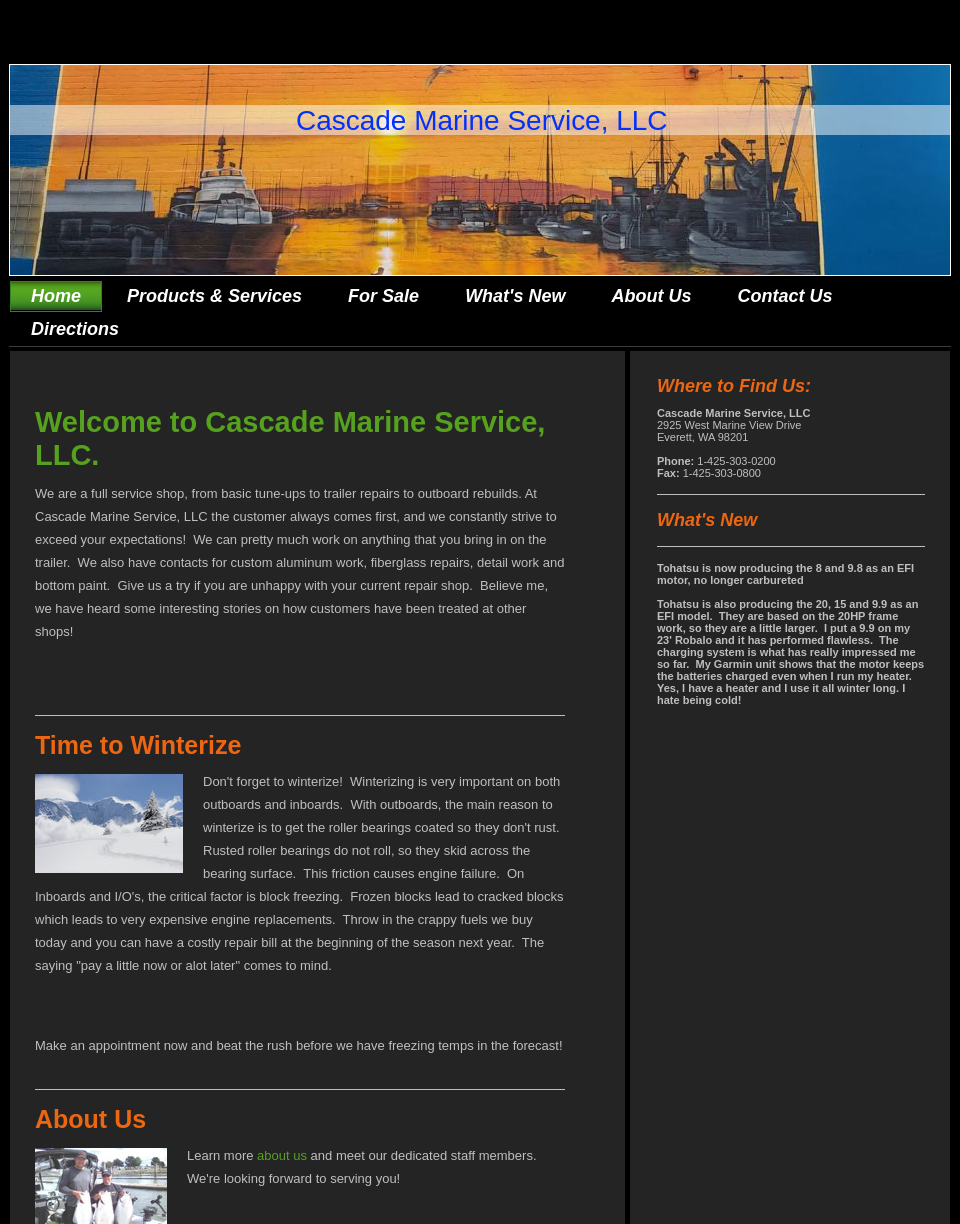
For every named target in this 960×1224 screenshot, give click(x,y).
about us (282, 1155)
